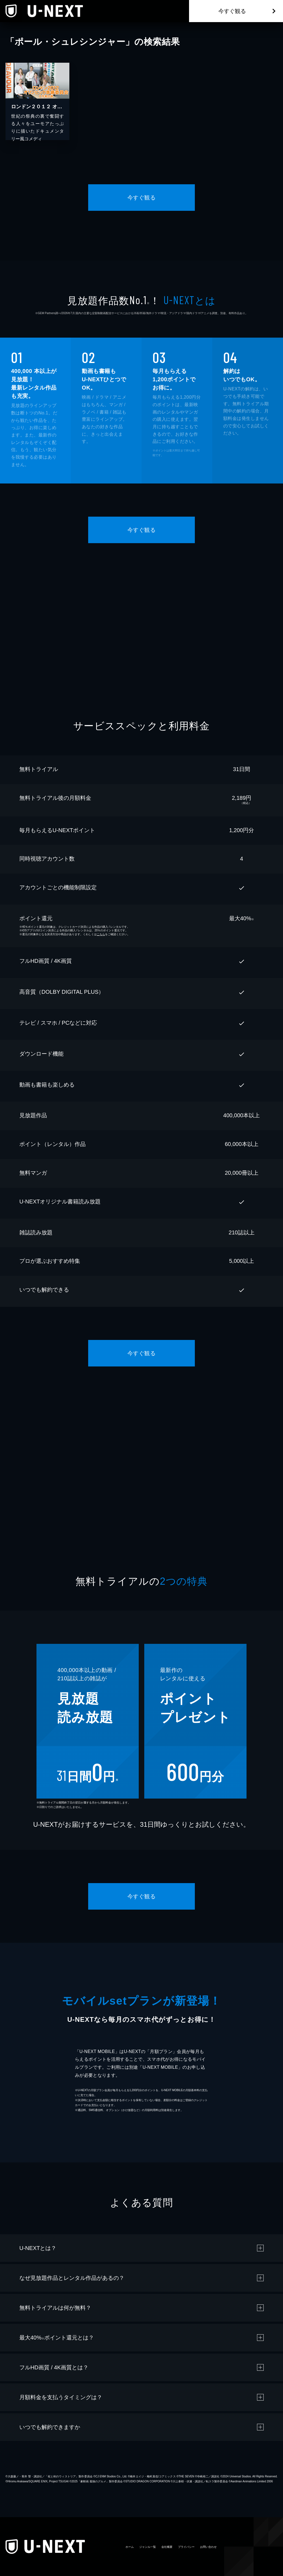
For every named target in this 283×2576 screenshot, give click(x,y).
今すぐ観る (232, 11)
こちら (101, 934)
